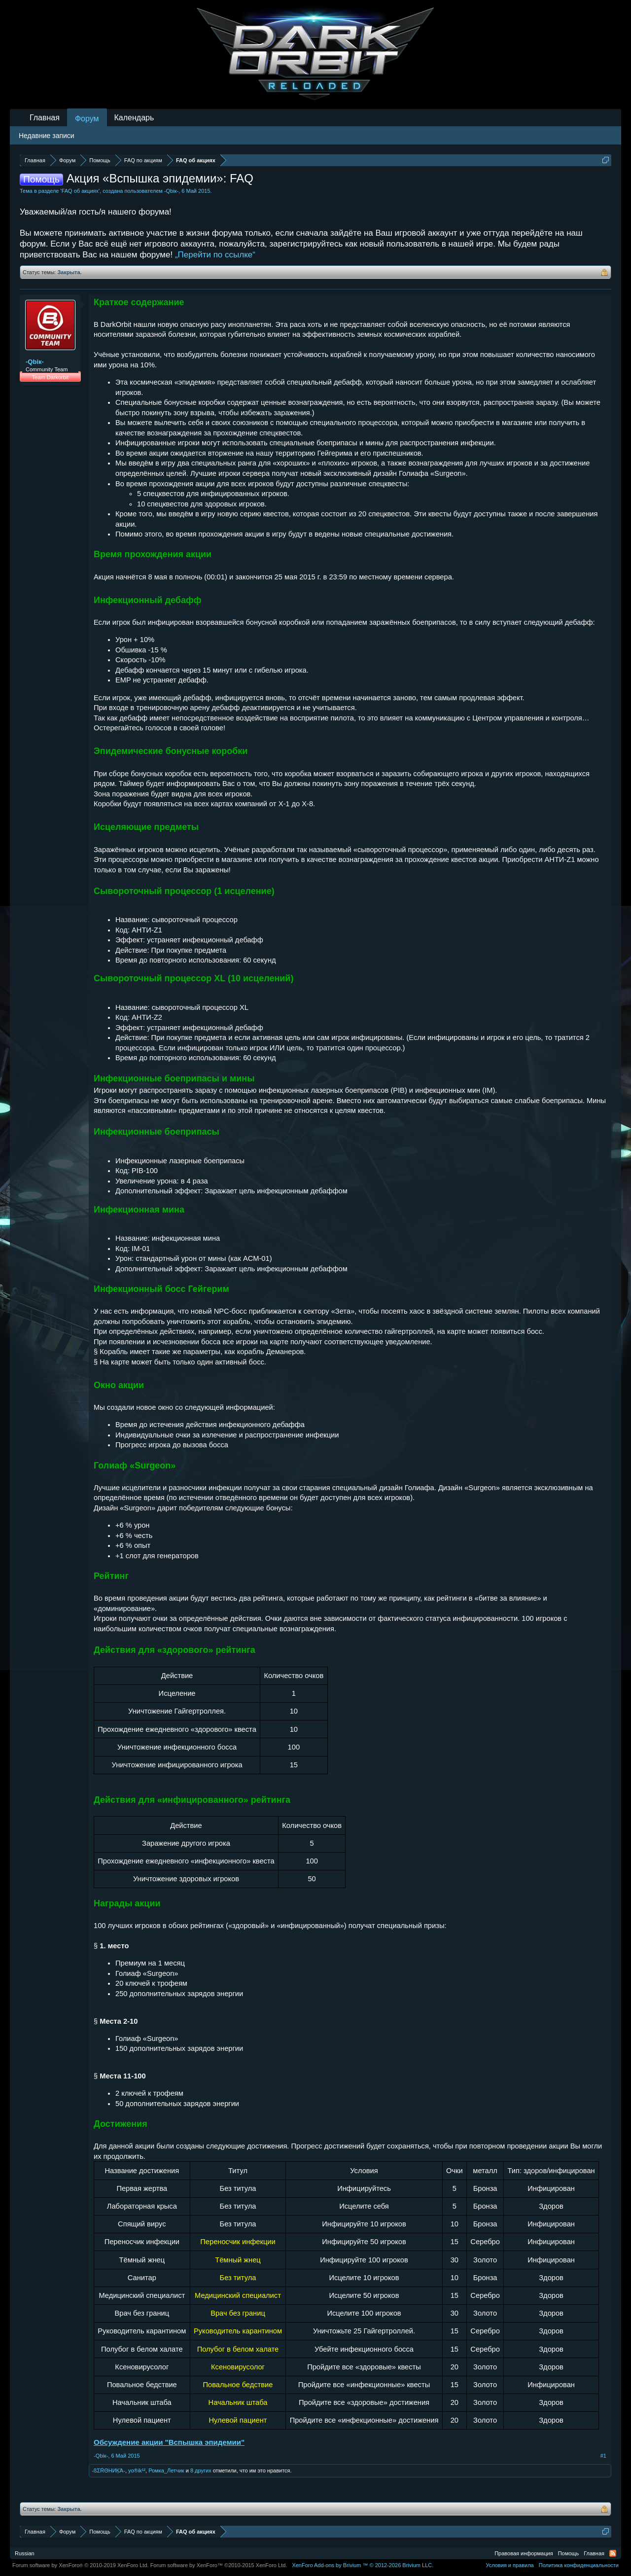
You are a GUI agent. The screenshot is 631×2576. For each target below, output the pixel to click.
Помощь (568, 2553)
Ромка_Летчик (166, 2470)
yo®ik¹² (136, 2470)
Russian (25, 2553)
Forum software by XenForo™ (218, 2565)
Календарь (134, 117)
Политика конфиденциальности (579, 2565)
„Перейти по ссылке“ (215, 254)
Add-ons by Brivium (362, 2565)
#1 (603, 2456)
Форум (87, 118)
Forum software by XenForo (80, 2565)
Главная (45, 117)
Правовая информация (523, 2553)
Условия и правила (509, 2565)
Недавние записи (46, 136)
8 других (200, 2470)
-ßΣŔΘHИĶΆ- (108, 2470)
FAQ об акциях (80, 191)
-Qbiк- (171, 191)
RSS (612, 2553)
